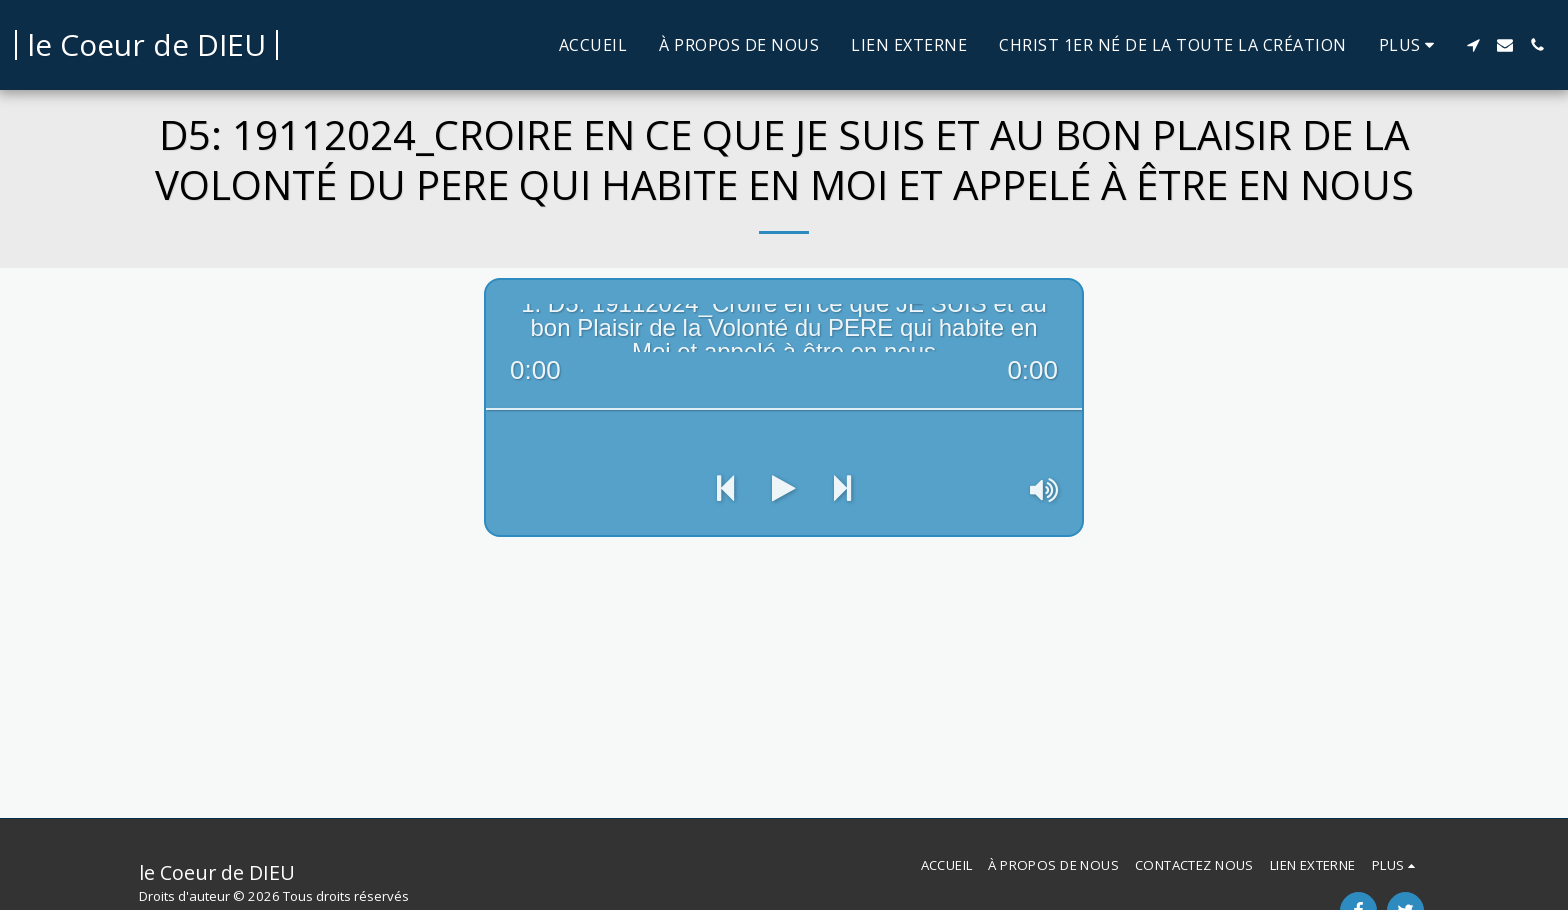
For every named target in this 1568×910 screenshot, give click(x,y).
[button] (1473, 45)
